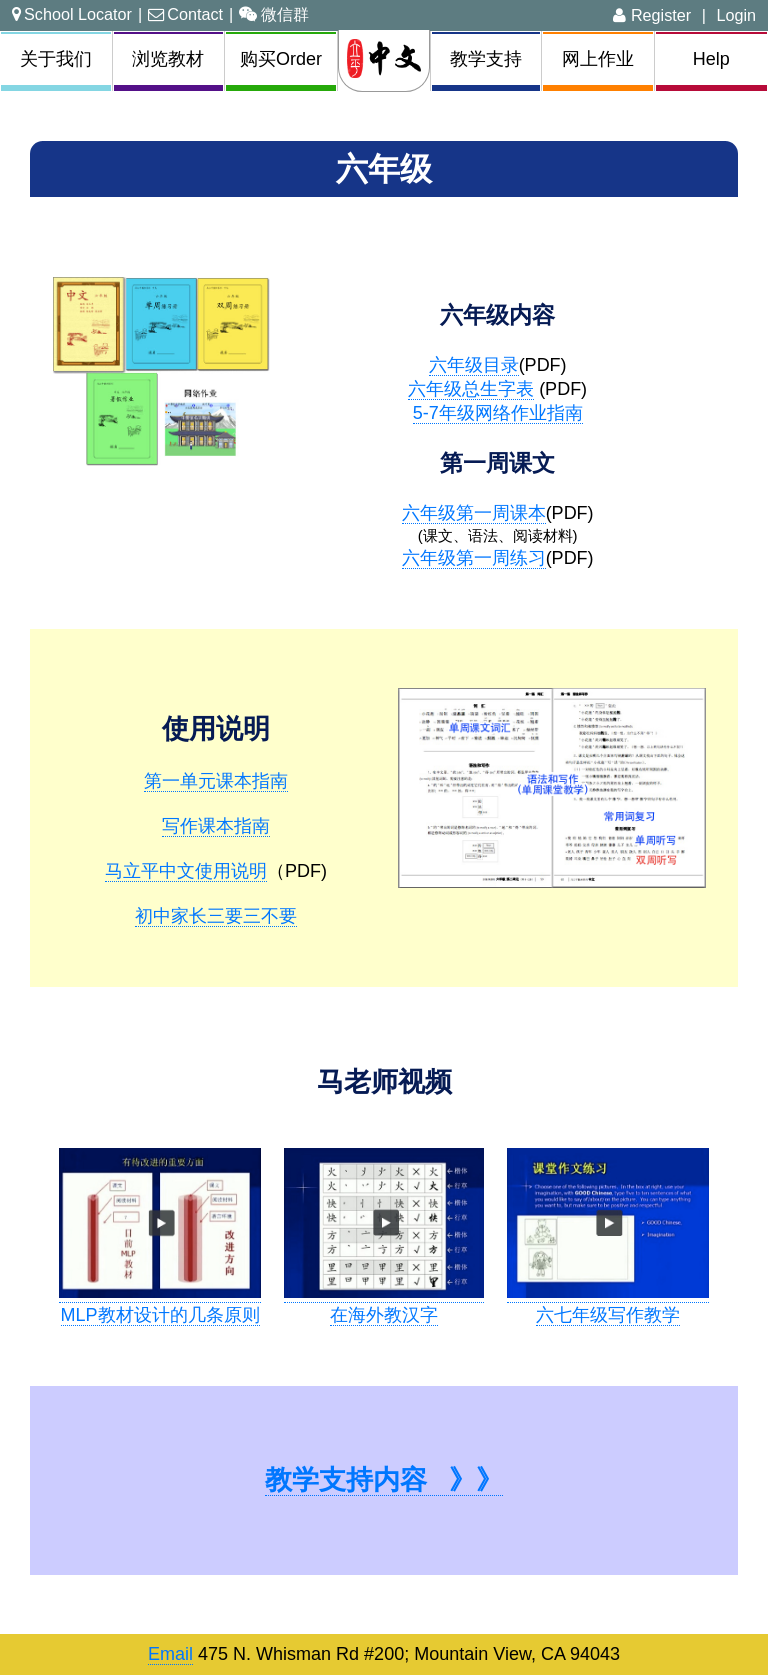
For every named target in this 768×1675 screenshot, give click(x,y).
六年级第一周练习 (474, 558)
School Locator (72, 14)
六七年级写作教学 (608, 1315)
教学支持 (486, 59)
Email (170, 1654)
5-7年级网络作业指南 (498, 413)
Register (652, 15)
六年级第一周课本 (474, 513)
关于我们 (56, 59)
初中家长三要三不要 (216, 916)
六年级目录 (474, 365)
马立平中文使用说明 (186, 871)
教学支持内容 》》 (384, 1480)
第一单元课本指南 (216, 781)
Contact (185, 14)
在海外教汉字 (384, 1315)
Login (736, 15)
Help (711, 59)
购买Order (281, 59)
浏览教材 (168, 59)
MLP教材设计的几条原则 (160, 1315)
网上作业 (598, 59)
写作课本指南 (216, 826)
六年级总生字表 (471, 389)
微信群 (274, 14)
